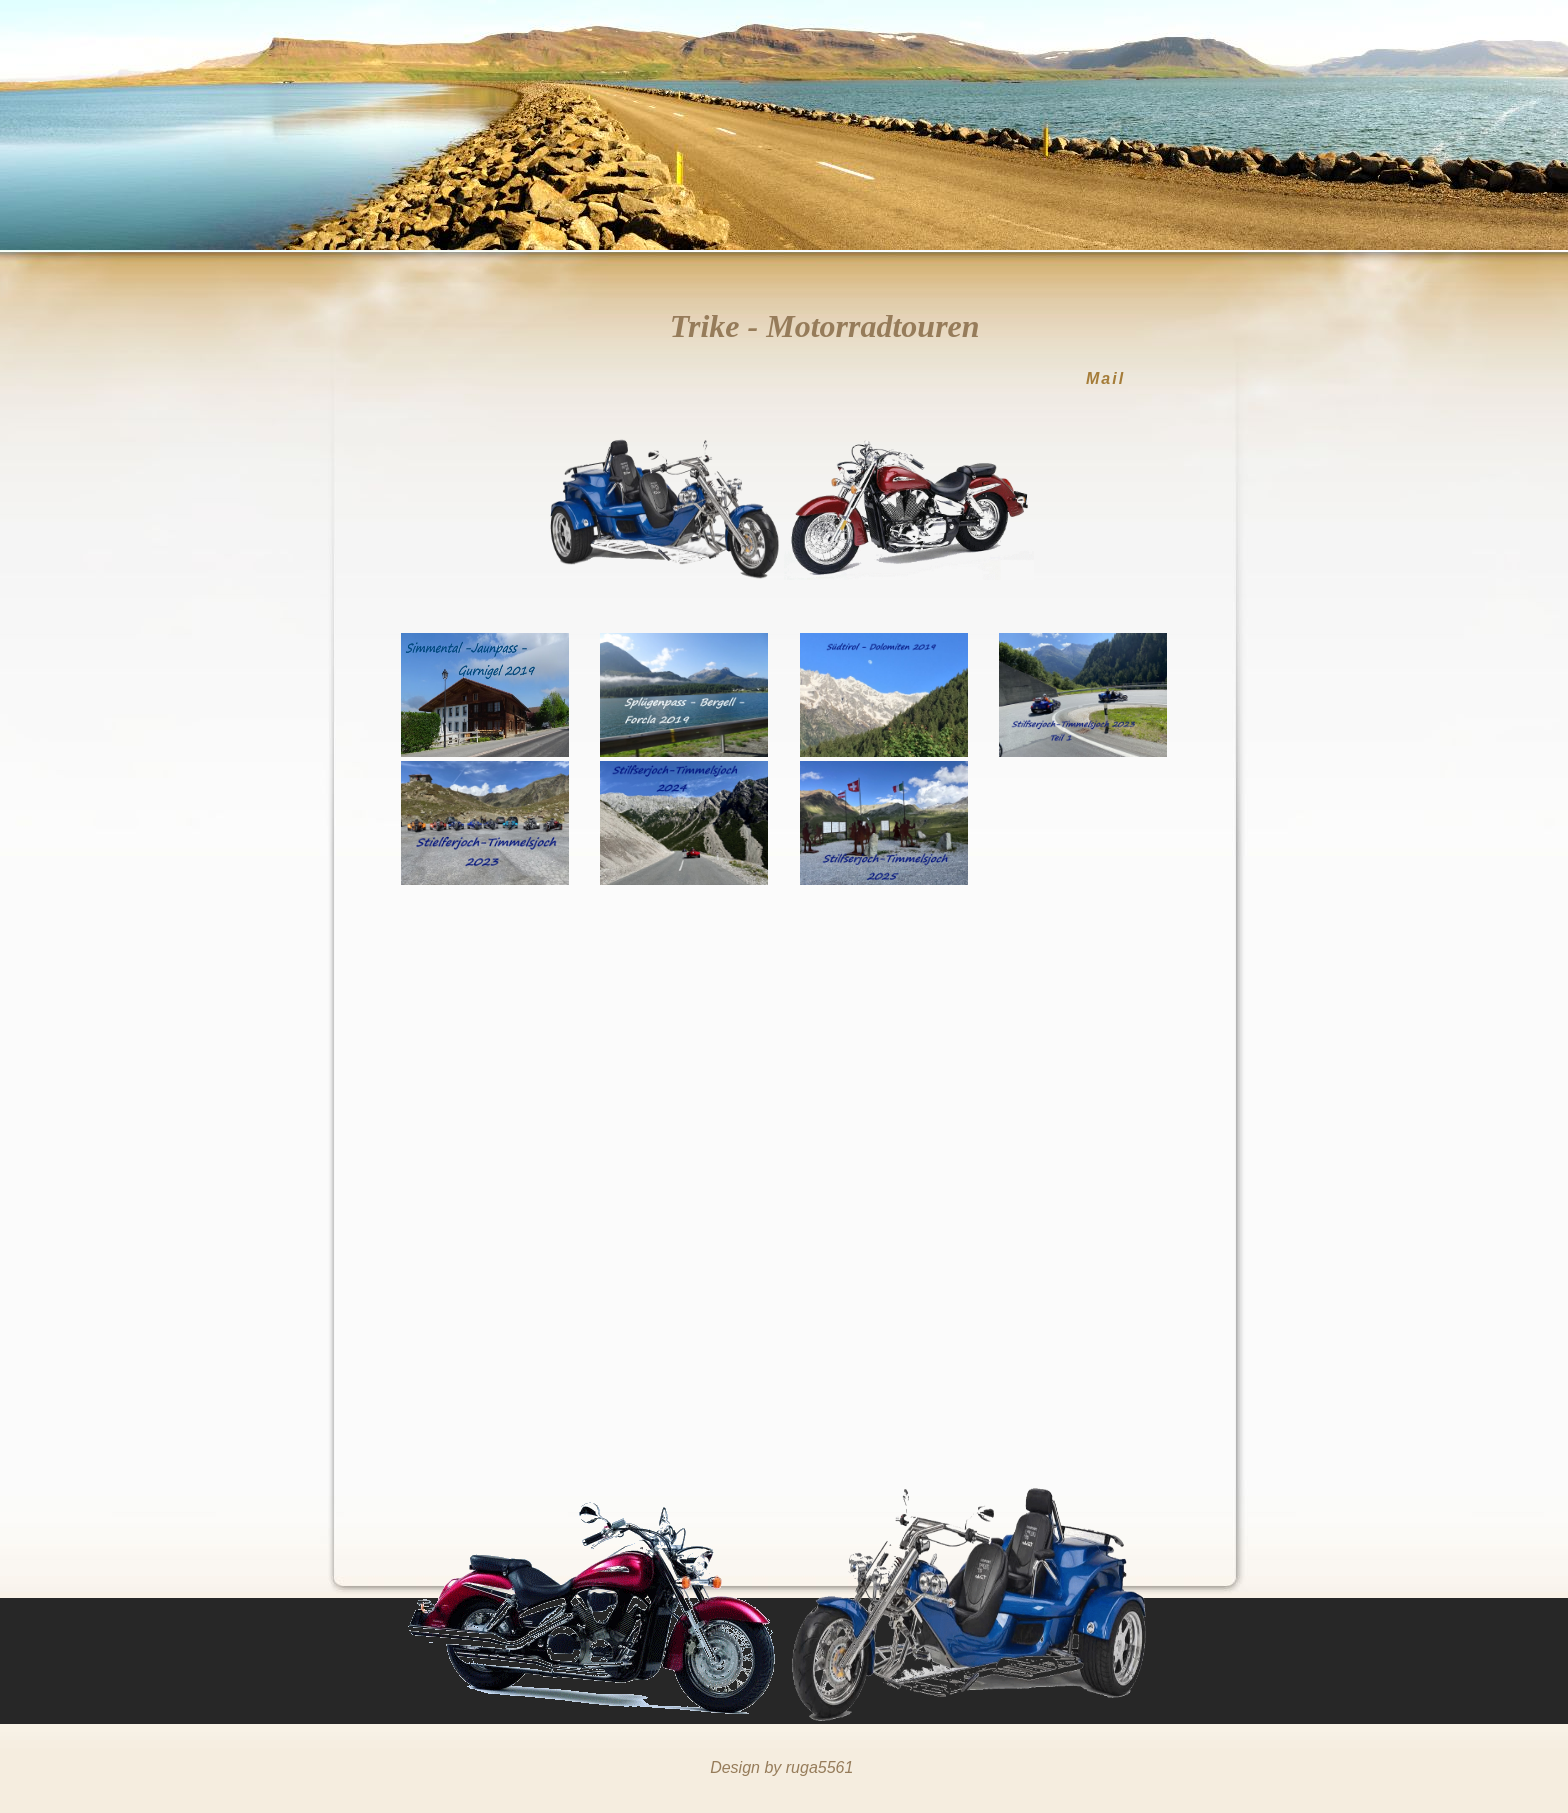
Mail (1105, 378)
